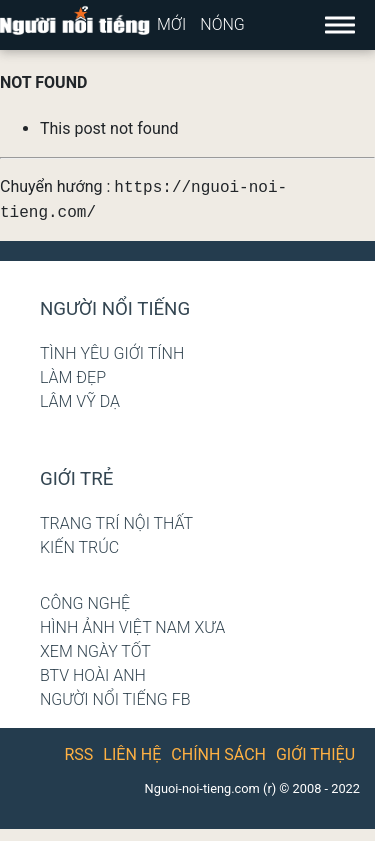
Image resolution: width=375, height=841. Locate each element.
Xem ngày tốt (95, 651)
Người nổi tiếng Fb (115, 699)
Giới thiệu (315, 754)
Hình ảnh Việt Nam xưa (132, 627)
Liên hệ (132, 754)
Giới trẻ (76, 479)
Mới (171, 24)
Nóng (222, 24)
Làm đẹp (73, 377)
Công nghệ (85, 603)
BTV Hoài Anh (93, 675)
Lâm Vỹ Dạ (80, 401)
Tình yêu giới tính (112, 353)
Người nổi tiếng (115, 309)
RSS (79, 754)
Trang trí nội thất (116, 523)
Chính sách (218, 754)
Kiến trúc (79, 547)
